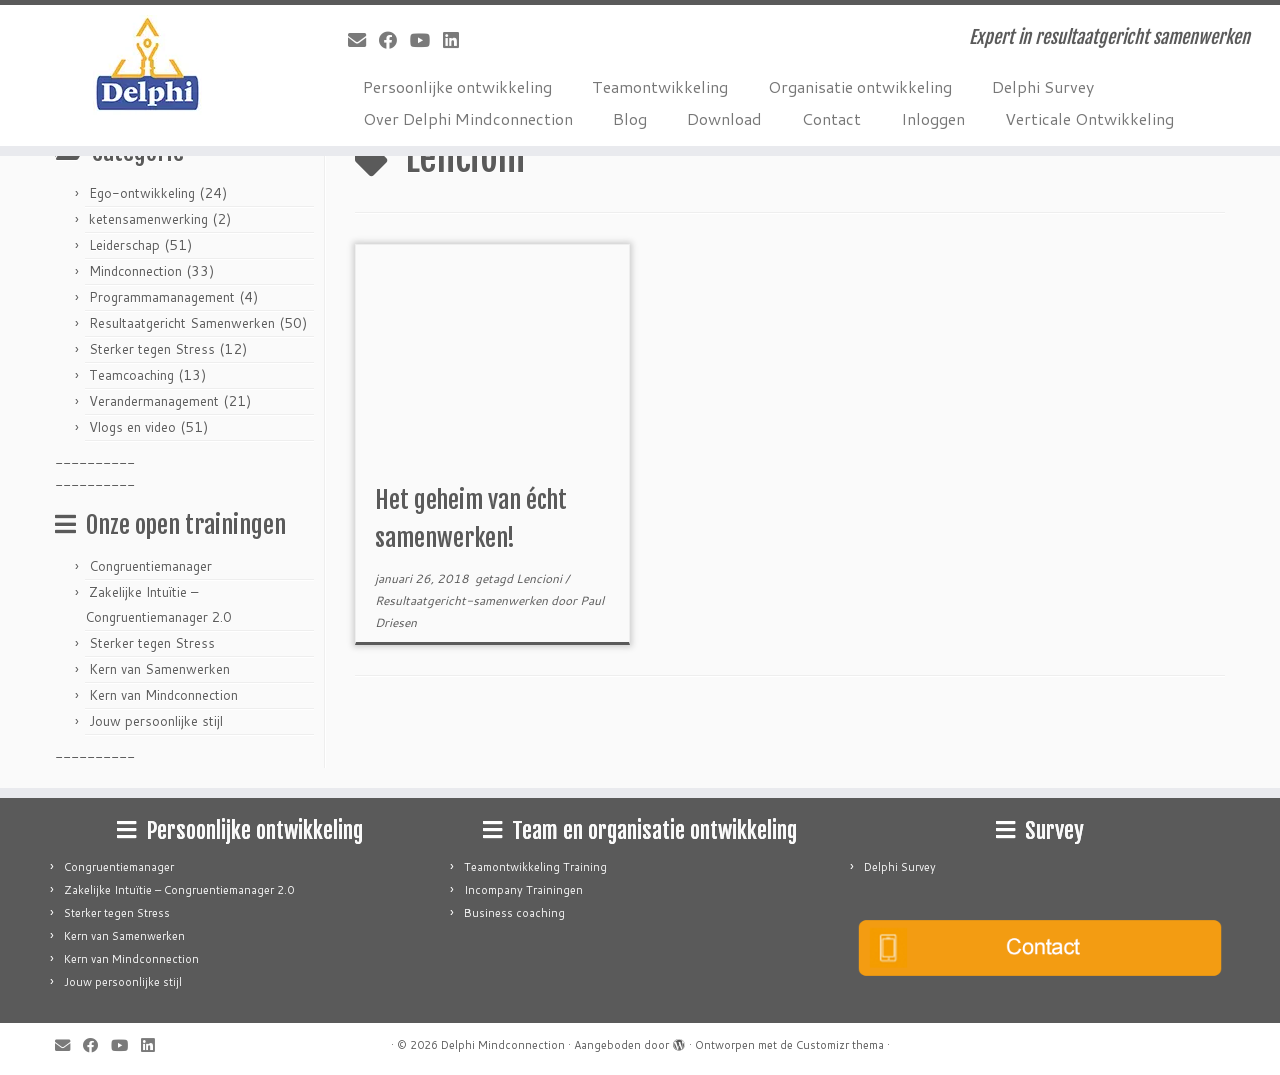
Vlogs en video (132, 427)
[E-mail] (363, 40)
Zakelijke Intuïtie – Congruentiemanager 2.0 (179, 890)
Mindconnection (135, 271)
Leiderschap (124, 245)
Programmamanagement (162, 297)
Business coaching (514, 913)
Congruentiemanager (150, 566)
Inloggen (933, 118)
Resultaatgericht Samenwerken (182, 323)
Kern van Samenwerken (159, 669)
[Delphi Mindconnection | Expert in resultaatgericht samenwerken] (147, 65)
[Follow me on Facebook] (394, 40)
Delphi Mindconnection (503, 1045)
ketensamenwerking (148, 219)
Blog (630, 118)
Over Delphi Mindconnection (468, 118)
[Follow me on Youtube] (426, 40)
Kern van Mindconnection (163, 695)
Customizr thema (840, 1045)
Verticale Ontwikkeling (1089, 118)
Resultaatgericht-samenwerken (463, 600)
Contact (831, 118)
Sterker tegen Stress (152, 349)
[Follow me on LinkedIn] (457, 40)
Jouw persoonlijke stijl (156, 721)
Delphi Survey (1043, 86)
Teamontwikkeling (660, 86)
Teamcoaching (131, 375)
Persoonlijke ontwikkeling (457, 86)
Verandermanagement (154, 401)
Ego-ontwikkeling (142, 193)
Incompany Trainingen (523, 890)
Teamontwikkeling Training (535, 867)
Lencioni (540, 578)
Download (724, 118)
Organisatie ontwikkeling (860, 86)
